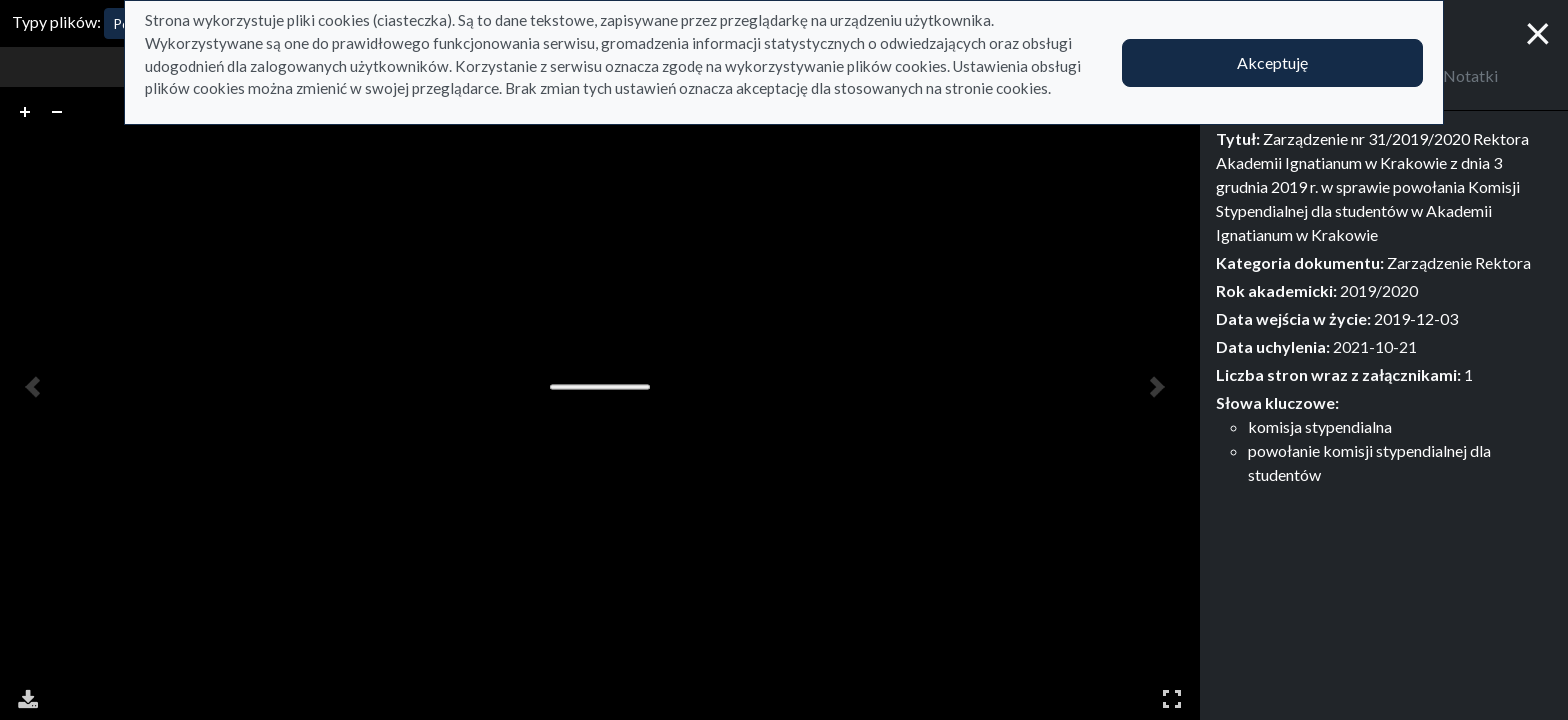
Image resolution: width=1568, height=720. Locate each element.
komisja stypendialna (1320, 426)
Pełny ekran (1172, 698)
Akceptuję (1272, 62)
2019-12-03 (1416, 318)
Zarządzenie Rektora (1459, 262)
